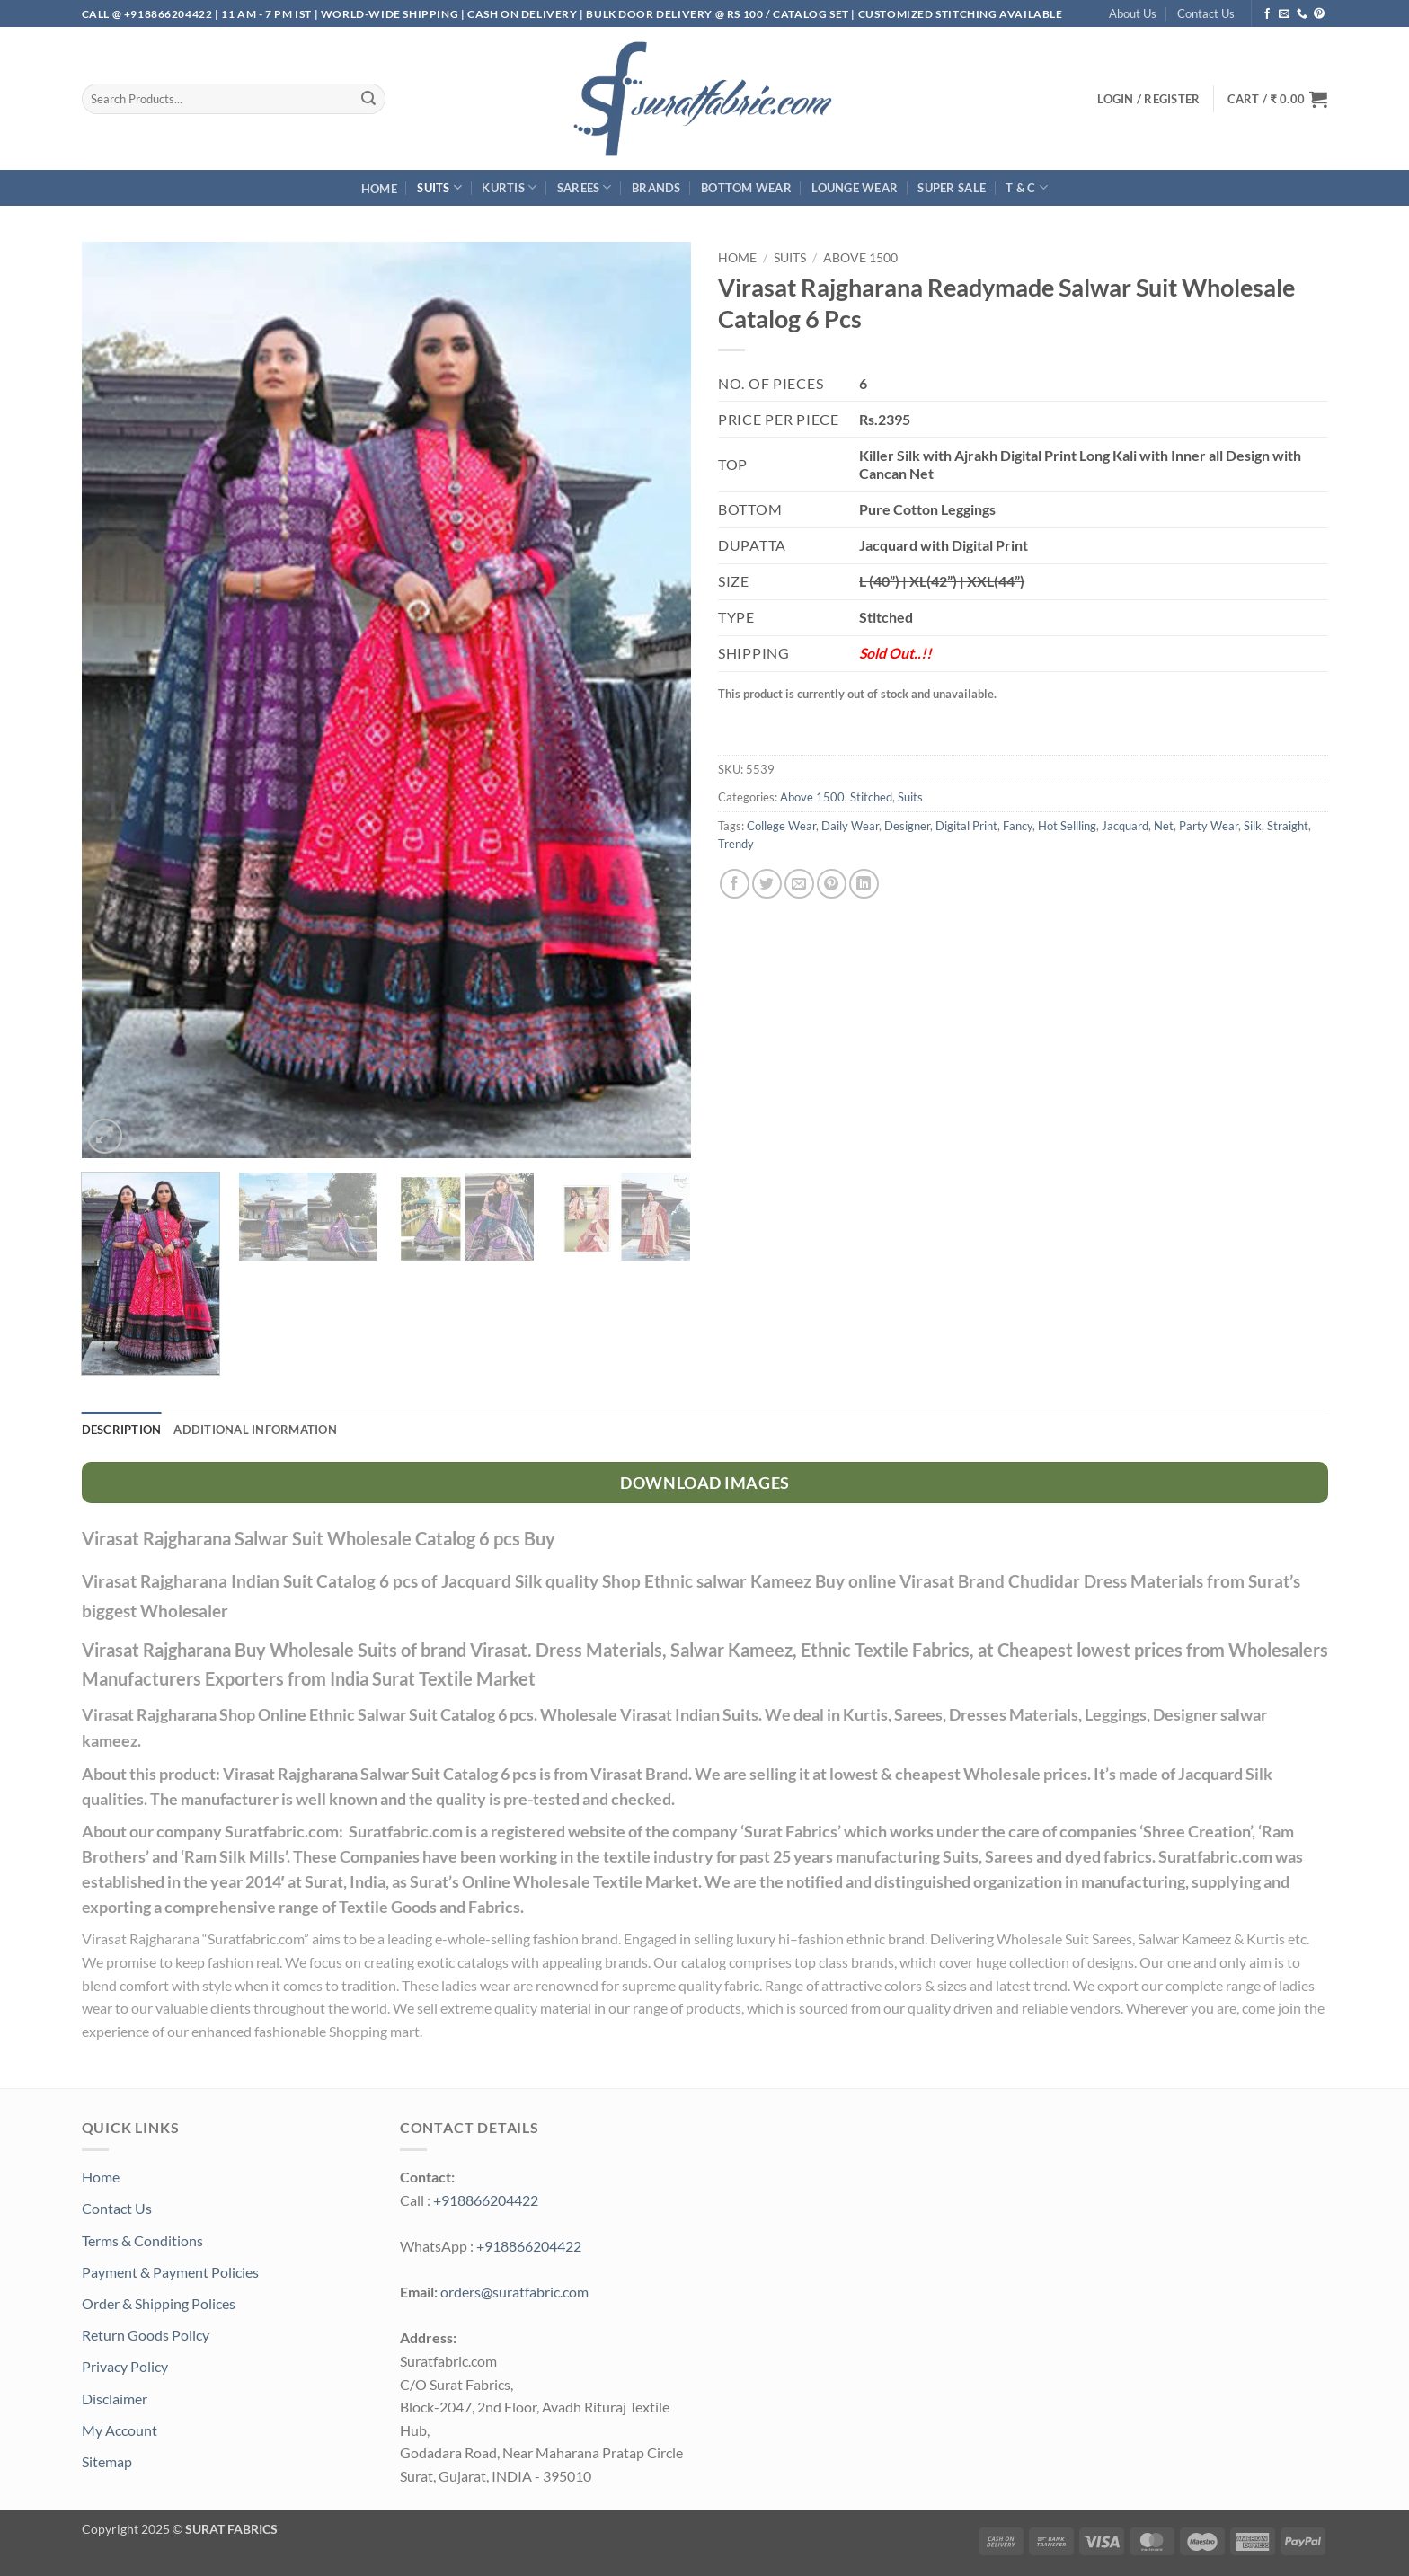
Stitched (871, 797)
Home (379, 188)
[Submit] (368, 99)
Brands (656, 188)
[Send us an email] (1284, 14)
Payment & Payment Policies (170, 2271)
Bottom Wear (746, 188)
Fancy (1017, 826)
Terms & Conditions (142, 2240)
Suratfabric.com (256, 1938)
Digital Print (966, 826)
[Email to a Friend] (799, 884)
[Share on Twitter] (767, 884)
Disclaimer (114, 2398)
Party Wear (1208, 826)
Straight (1287, 826)
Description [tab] (122, 1429)
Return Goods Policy (145, 2334)
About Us (1132, 13)
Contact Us (1206, 13)
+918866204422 (485, 2200)
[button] (1277, 99)
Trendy (736, 844)
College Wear (781, 826)
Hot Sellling (1067, 826)
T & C (1027, 187)
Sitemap (107, 2461)
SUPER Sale (951, 188)
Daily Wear (850, 826)
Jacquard (1125, 826)
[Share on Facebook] (734, 884)
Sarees (584, 187)
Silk (1253, 826)
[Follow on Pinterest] (1319, 14)
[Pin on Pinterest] (831, 884)
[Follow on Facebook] (1267, 14)
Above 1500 (860, 258)
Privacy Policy (125, 2366)
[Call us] (1302, 14)
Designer (907, 826)
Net (1164, 826)
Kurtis (509, 187)
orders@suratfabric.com (514, 2291)
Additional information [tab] (255, 1429)
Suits (439, 187)
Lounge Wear (854, 188)
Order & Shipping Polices (158, 2303)
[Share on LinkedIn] (864, 884)
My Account (119, 2430)
